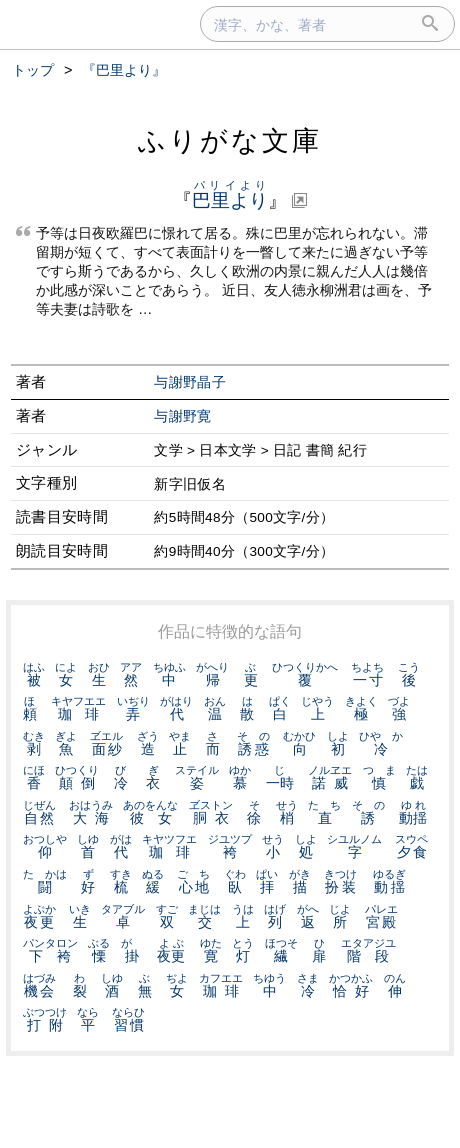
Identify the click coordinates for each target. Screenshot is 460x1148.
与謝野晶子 (190, 382)
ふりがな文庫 (230, 140)
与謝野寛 (182, 416)
